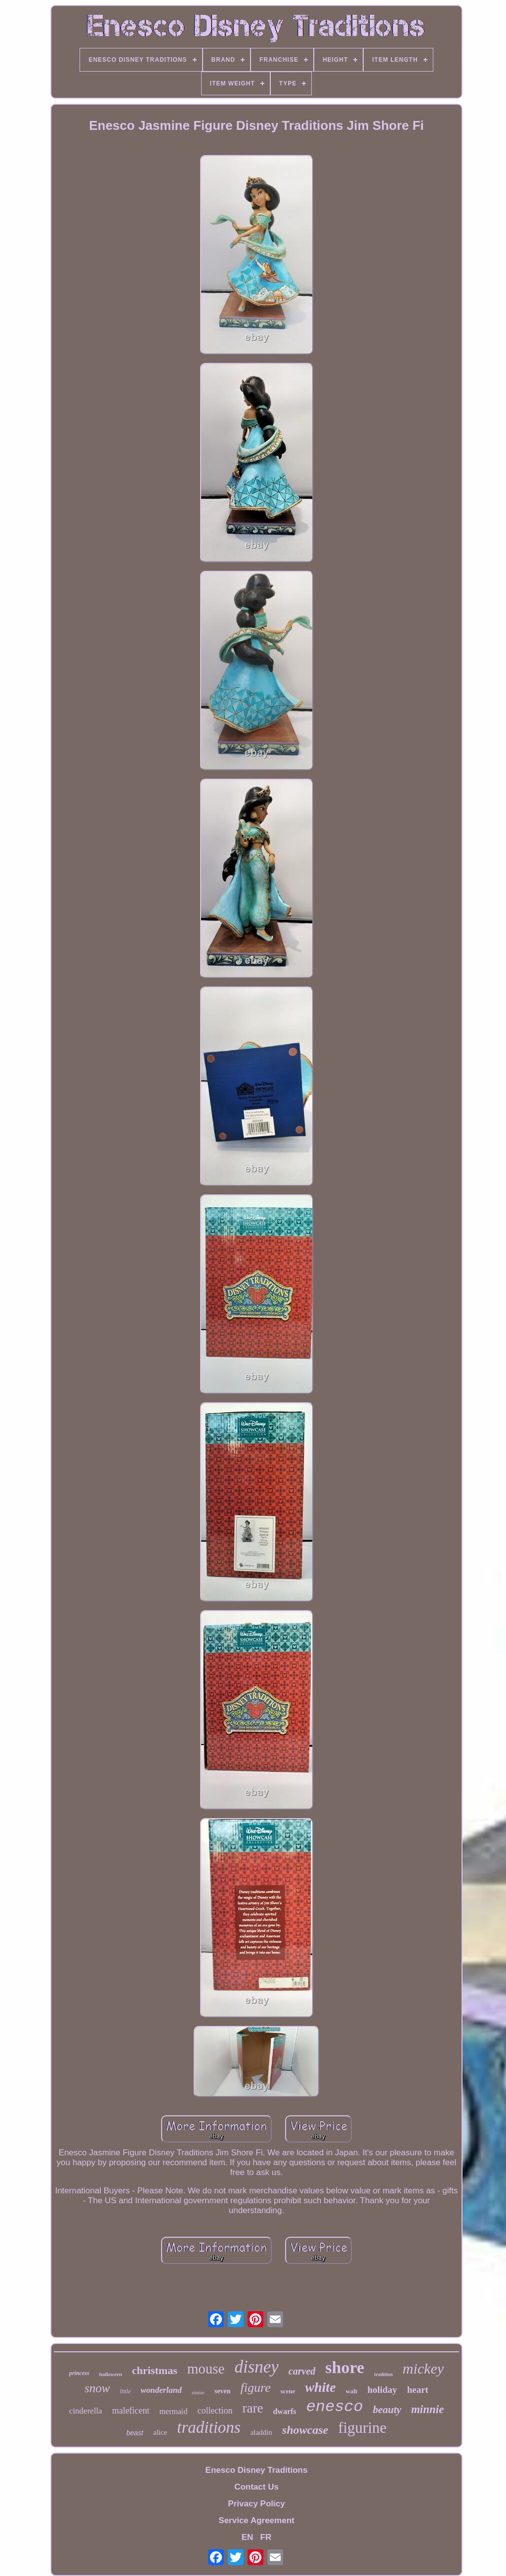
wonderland (161, 2390)
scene (288, 2391)
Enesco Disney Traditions (257, 2470)
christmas (154, 2370)
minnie (427, 2409)
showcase (305, 2429)
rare (252, 2408)
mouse (206, 2369)
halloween (110, 2374)
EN (247, 2537)
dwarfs (284, 2411)
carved (302, 2371)
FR (266, 2537)
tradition (383, 2374)
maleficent (131, 2411)
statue (198, 2392)
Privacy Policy (256, 2503)
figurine (362, 2427)
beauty (387, 2410)
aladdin (261, 2432)
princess (79, 2373)
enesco (334, 2407)
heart (417, 2389)
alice (160, 2432)
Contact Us (256, 2487)
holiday (382, 2389)
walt (352, 2391)
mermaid (174, 2411)
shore (344, 2367)
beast (134, 2433)
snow (97, 2388)
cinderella (85, 2411)
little (125, 2391)
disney (256, 2367)
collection (214, 2411)
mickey (423, 2368)
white (320, 2387)
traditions (208, 2427)
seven (222, 2391)
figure (256, 2387)
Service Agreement (256, 2520)
